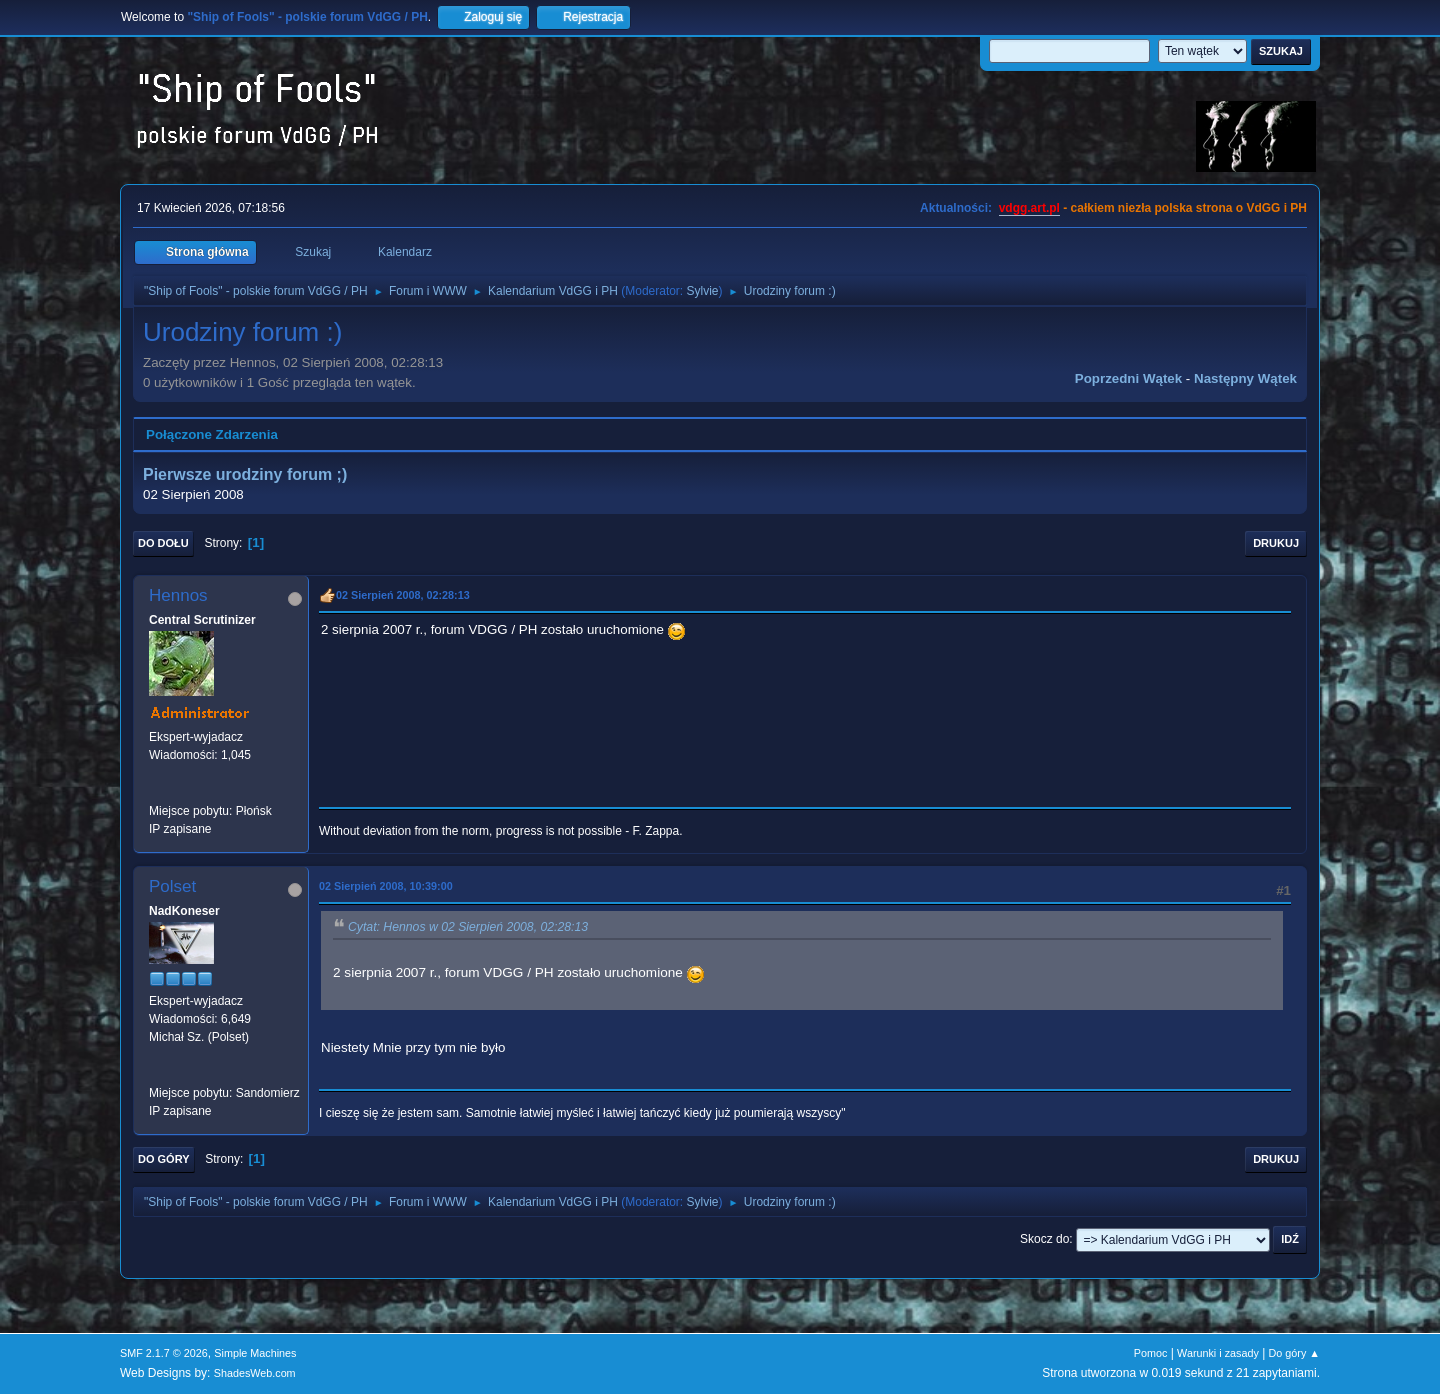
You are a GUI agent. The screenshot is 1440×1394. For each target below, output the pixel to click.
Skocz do (1044, 1239)
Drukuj (1276, 543)
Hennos (178, 595)
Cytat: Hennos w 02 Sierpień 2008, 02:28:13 (468, 927)
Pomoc (1151, 1353)
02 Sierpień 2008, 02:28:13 (403, 595)
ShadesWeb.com (255, 1373)
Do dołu (163, 543)
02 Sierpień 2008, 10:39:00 (386, 886)
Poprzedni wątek (1128, 378)
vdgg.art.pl (1029, 208)
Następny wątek (1245, 378)
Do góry (164, 1159)
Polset (172, 886)
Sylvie (703, 291)
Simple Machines (255, 1353)
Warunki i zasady (1218, 1353)
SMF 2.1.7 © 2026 (164, 1353)
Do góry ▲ (1294, 1353)
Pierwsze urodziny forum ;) (245, 474)
